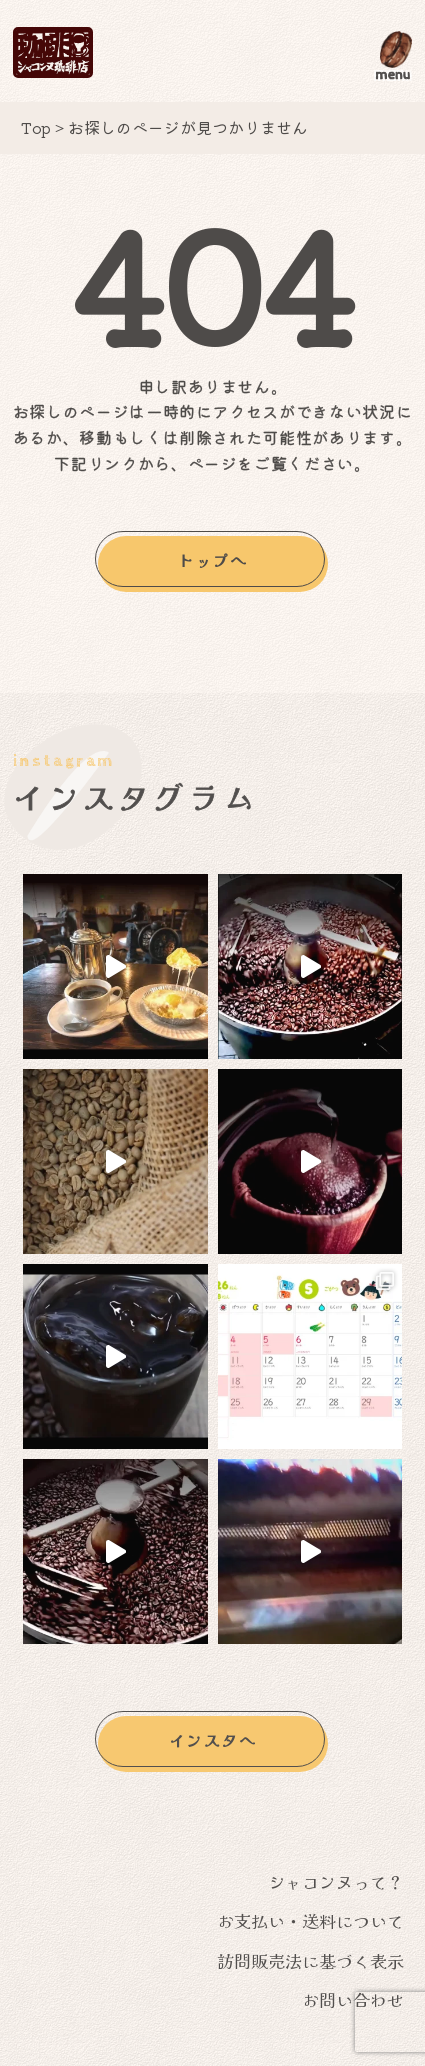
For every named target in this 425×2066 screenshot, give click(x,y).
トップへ (212, 560)
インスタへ (213, 1742)
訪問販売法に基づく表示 (310, 1963)
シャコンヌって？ (336, 1884)
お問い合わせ (353, 2003)
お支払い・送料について (310, 1924)
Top (36, 127)
